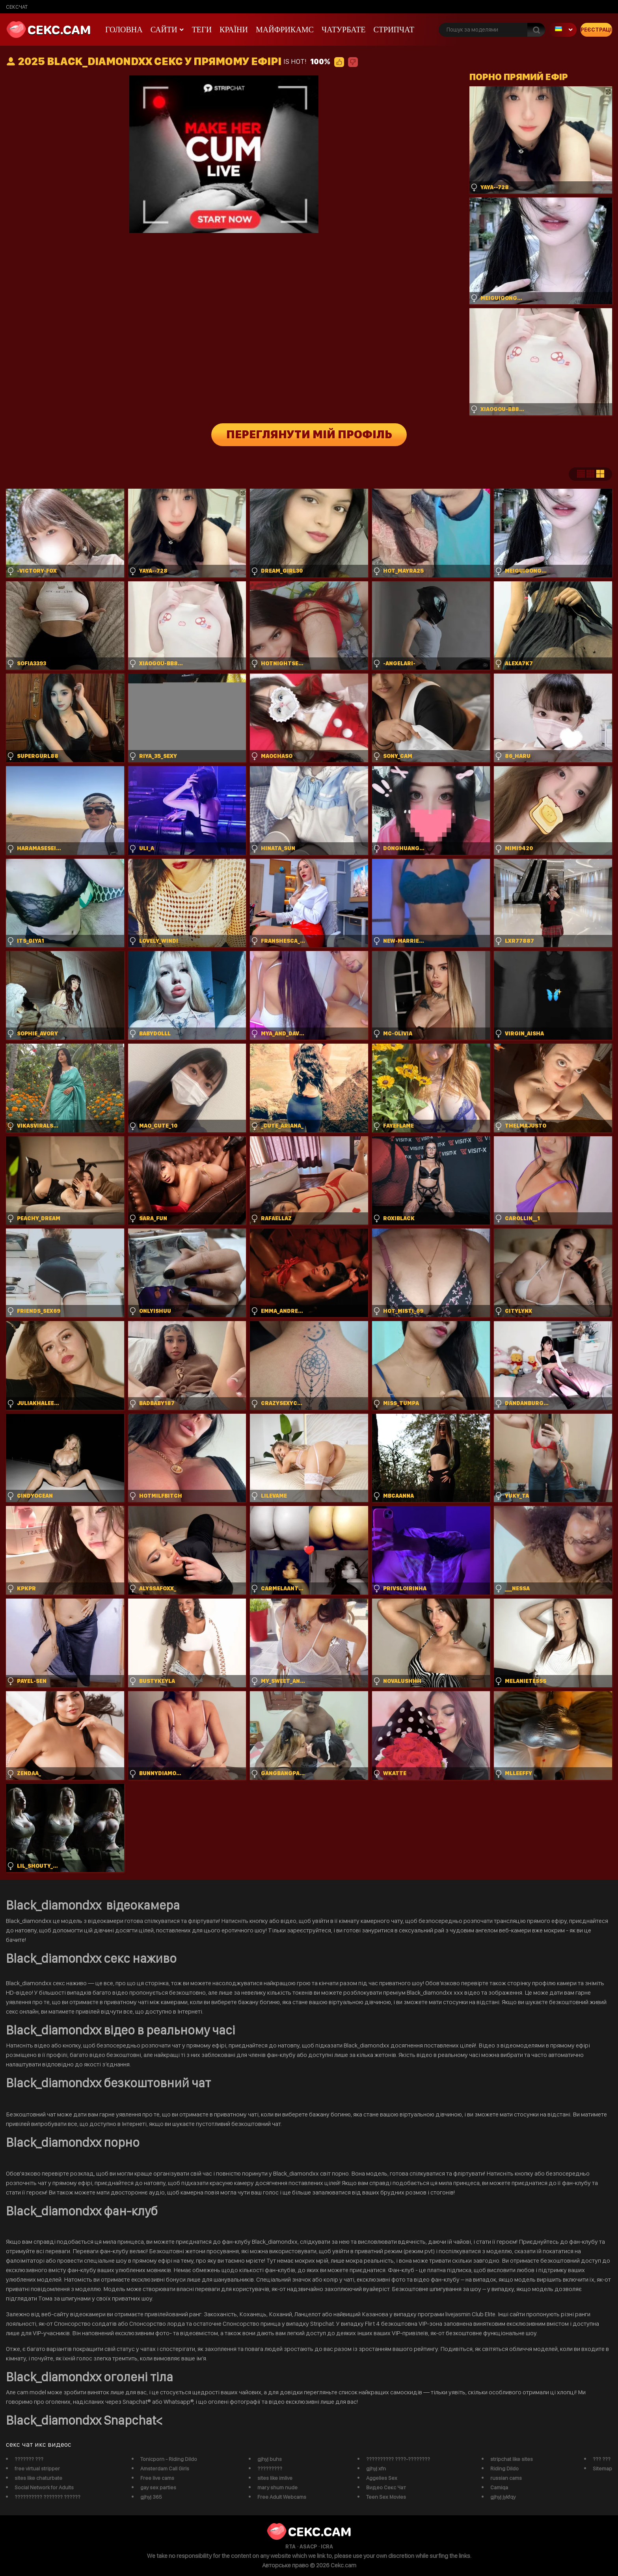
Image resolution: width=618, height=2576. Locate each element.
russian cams (506, 2478)
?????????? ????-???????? (398, 2459)
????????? (269, 2468)
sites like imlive (274, 2478)
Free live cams (157, 2478)
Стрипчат (393, 29)
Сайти (164, 29)
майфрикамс (285, 29)
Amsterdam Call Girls (164, 2468)
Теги (202, 29)
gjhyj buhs (269, 2459)
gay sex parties (158, 2487)
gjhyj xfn (376, 2468)
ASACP (308, 2546)
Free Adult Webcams (281, 2497)
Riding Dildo (504, 2468)
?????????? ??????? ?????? (47, 2497)
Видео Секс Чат (386, 2487)
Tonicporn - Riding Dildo (168, 2459)
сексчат (17, 7)
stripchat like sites (511, 2459)
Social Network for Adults (44, 2487)
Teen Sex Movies (386, 2497)
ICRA (327, 2546)
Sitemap (602, 2468)
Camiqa (499, 2487)
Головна (124, 29)
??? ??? (602, 2459)
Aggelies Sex (381, 2478)
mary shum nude (277, 2487)
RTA (290, 2546)
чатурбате (344, 29)
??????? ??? (29, 2459)
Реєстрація (596, 29)
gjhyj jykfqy (503, 2497)
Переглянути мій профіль (309, 434)
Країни (234, 29)
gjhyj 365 (151, 2497)
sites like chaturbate (38, 2478)
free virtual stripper (37, 2468)
